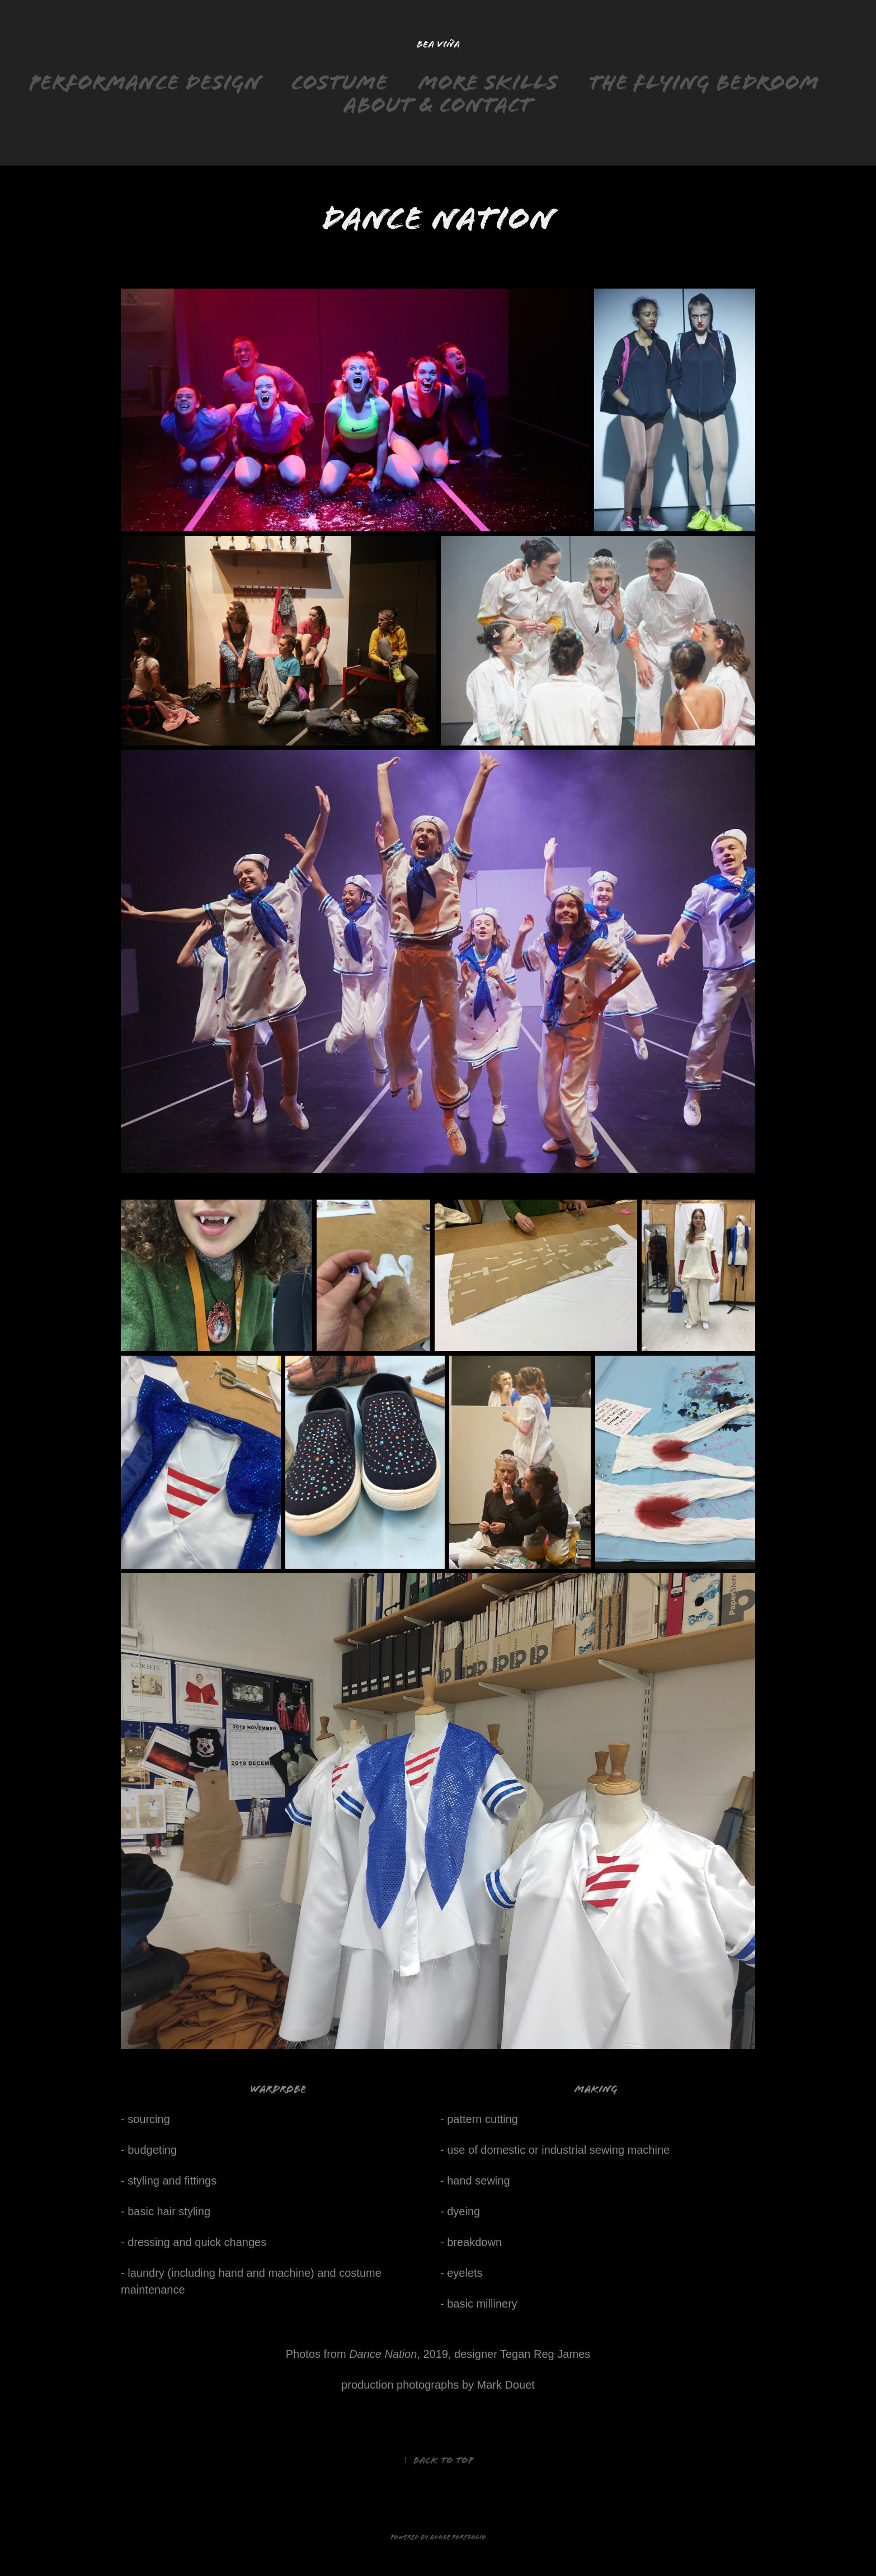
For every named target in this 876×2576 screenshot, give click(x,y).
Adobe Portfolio (458, 2537)
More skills (488, 82)
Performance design (145, 82)
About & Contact (438, 105)
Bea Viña (438, 44)
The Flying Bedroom (703, 82)
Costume (339, 82)
